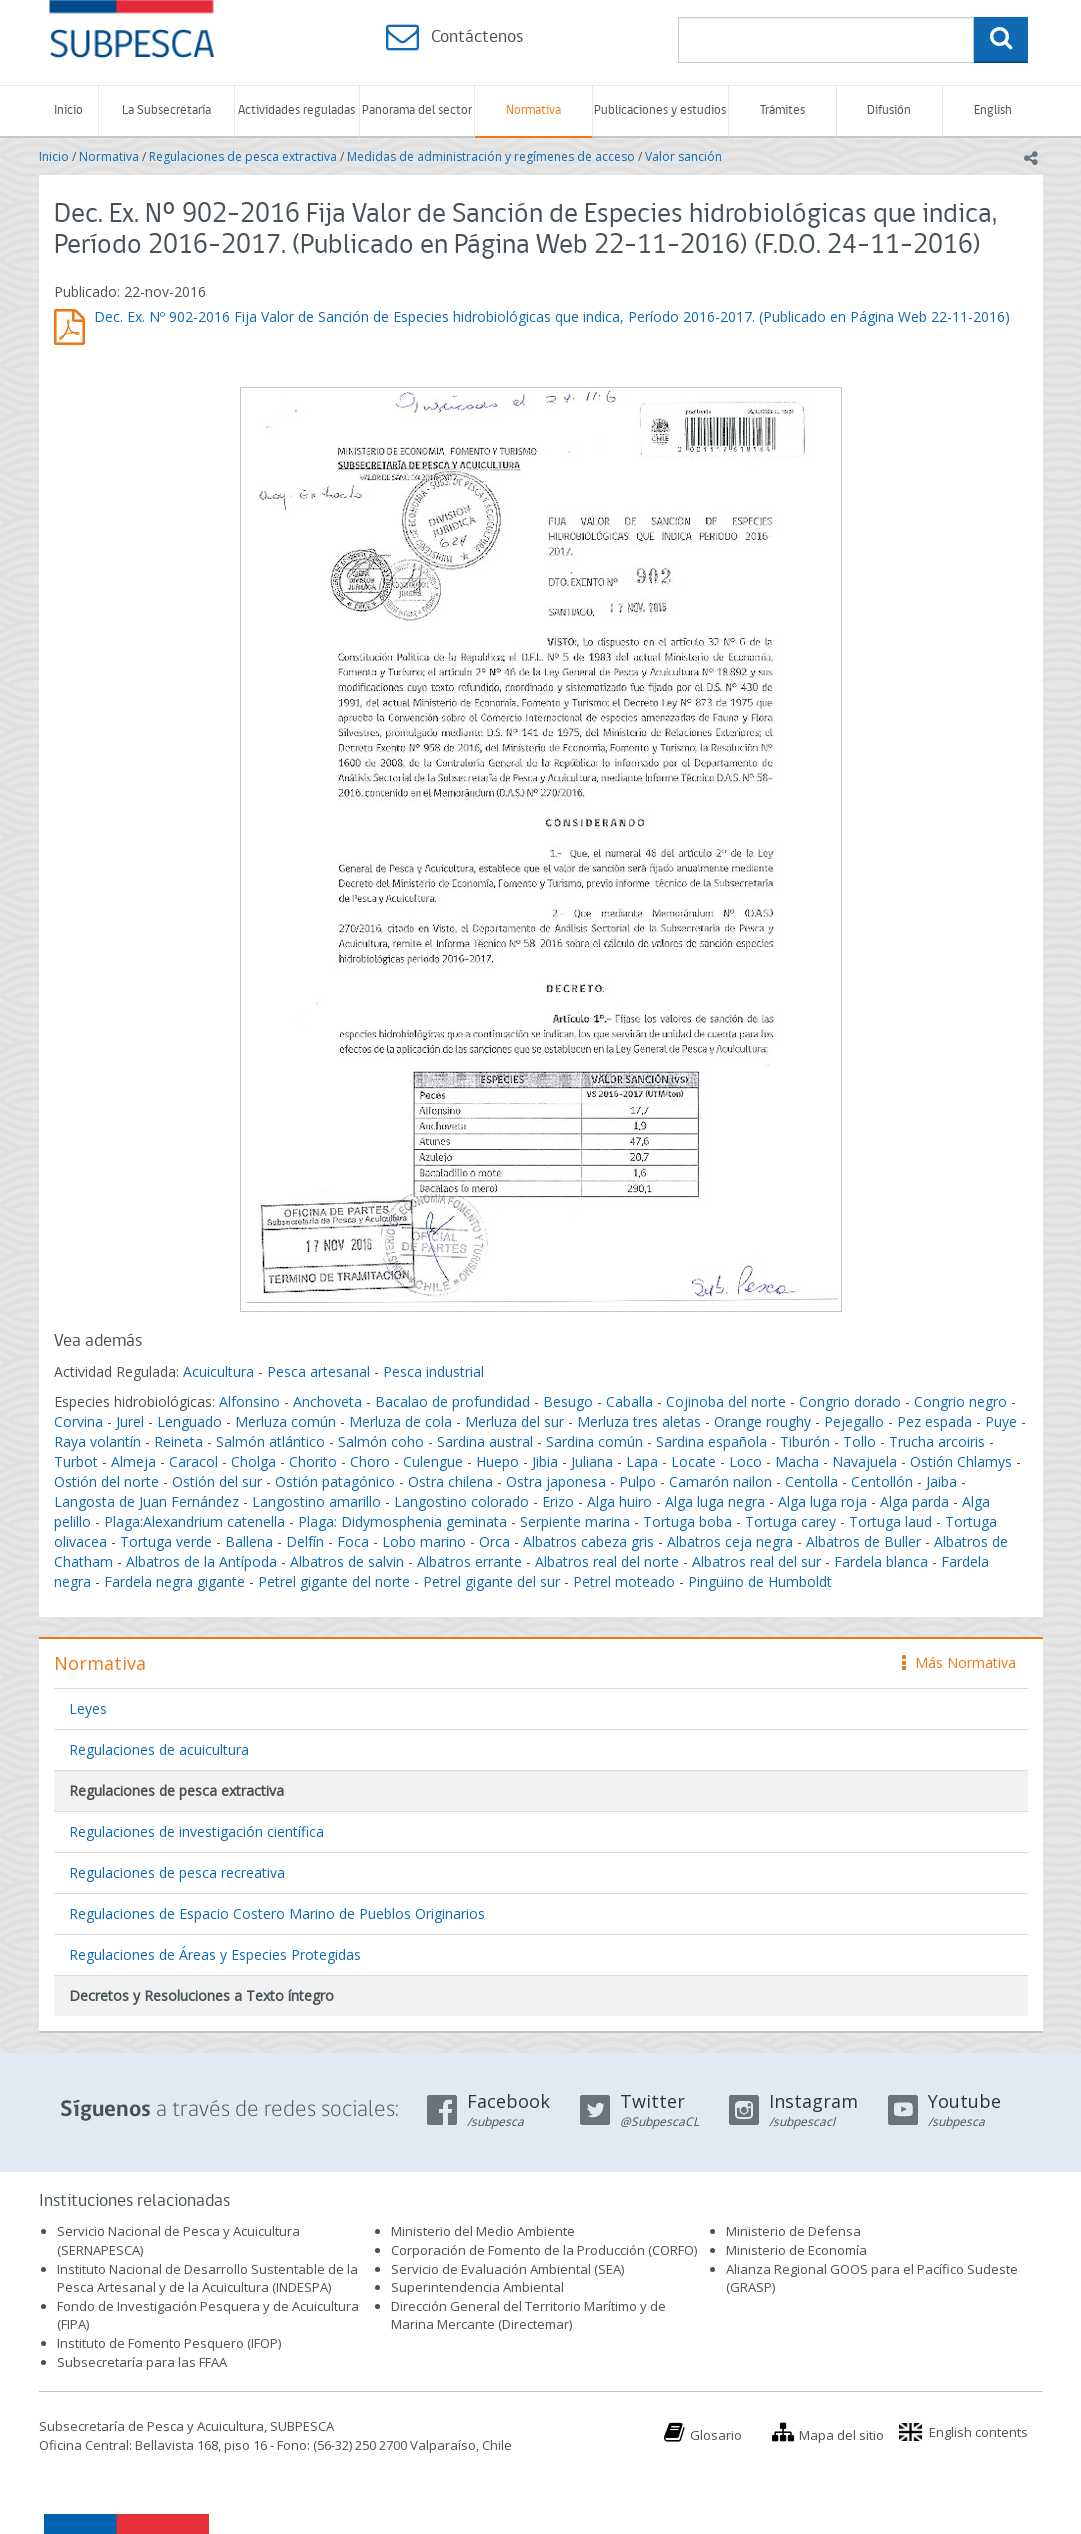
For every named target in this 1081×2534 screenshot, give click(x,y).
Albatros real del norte (607, 1561)
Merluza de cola (400, 1421)
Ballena (249, 1541)
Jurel (130, 1421)
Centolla (811, 1481)
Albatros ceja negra (730, 1541)
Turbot (76, 1461)
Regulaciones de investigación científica (196, 1831)
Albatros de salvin (347, 1561)
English (993, 110)
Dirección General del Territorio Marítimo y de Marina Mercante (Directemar (528, 2315)
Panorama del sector (417, 110)
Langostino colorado (461, 1501)
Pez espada (934, 1421)
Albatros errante (469, 1561)
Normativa (533, 110)
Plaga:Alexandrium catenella (194, 1521)
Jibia (545, 1461)
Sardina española (711, 1441)
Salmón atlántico (270, 1441)
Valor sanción (683, 156)
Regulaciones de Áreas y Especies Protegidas (215, 1954)
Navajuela (864, 1461)
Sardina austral (485, 1441)
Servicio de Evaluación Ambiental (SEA (506, 2269)
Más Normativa (959, 1662)
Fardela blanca (881, 1561)
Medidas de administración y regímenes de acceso (491, 156)
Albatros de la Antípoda (201, 1561)
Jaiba (941, 1481)
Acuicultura (218, 1371)
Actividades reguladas (296, 110)
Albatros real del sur (756, 1561)
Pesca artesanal (320, 1371)
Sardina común (594, 1441)
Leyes (88, 1708)
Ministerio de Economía (796, 2250)
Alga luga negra (715, 1501)
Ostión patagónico (335, 1481)
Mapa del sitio (841, 2435)
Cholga (253, 1461)
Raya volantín (97, 1441)
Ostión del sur (217, 1481)
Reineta (178, 1441)
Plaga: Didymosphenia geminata (402, 1521)
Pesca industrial (433, 1371)
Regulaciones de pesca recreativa (177, 1872)
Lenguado (189, 1421)
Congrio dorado (850, 1401)
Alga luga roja (822, 1501)
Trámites (782, 110)
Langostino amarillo (316, 1501)
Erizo (558, 1501)
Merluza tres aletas (639, 1421)
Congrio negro (960, 1401)
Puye (1001, 1421)
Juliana (592, 1461)
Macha (797, 1461)
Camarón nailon (722, 1481)
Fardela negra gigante (174, 1581)
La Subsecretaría (166, 110)
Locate (693, 1461)
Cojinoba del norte (726, 1401)
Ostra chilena (450, 1481)
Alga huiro (619, 1501)
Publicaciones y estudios (660, 110)
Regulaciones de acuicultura (159, 1749)
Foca (353, 1541)
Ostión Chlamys (961, 1461)
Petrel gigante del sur (491, 1581)
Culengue (433, 1461)
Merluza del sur (514, 1421)
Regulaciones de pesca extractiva (243, 156)
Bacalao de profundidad (452, 1401)
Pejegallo (854, 1421)
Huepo (497, 1461)
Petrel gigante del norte (334, 1581)
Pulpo (637, 1481)
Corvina (78, 1421)
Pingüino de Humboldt (760, 1581)
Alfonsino (249, 1401)
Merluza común (285, 1421)
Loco (745, 1461)
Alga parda (914, 1501)
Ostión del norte (106, 1481)
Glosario (716, 2435)
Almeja (133, 1461)
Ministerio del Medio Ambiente (483, 2231)
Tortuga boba (687, 1521)
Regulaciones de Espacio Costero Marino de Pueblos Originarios (277, 1913)
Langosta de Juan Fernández (146, 1501)
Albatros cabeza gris (588, 1541)
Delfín (305, 1541)
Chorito (313, 1461)
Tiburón (805, 1441)
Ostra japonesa (556, 1481)
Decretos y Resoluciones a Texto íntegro (201, 1995)
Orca (494, 1541)
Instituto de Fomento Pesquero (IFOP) (169, 2343)
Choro (370, 1461)
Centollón (882, 1481)
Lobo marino (424, 1541)
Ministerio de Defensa (793, 2231)
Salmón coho (381, 1441)
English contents (978, 2432)
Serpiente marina (575, 1521)
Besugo (568, 1401)
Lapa (642, 1461)
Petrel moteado (624, 1581)
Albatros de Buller (863, 1541)
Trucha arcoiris (937, 1441)
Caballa (629, 1401)
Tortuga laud (890, 1521)
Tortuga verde (166, 1541)
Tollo (859, 1441)
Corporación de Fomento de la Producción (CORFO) (544, 2250)
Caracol (193, 1461)
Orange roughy (762, 1421)
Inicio (68, 110)
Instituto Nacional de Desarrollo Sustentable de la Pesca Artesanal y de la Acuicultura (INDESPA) (207, 2278)
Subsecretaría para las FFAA (142, 2362)
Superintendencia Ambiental (477, 2287)
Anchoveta (327, 1401)
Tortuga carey (790, 1521)
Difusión (889, 110)
